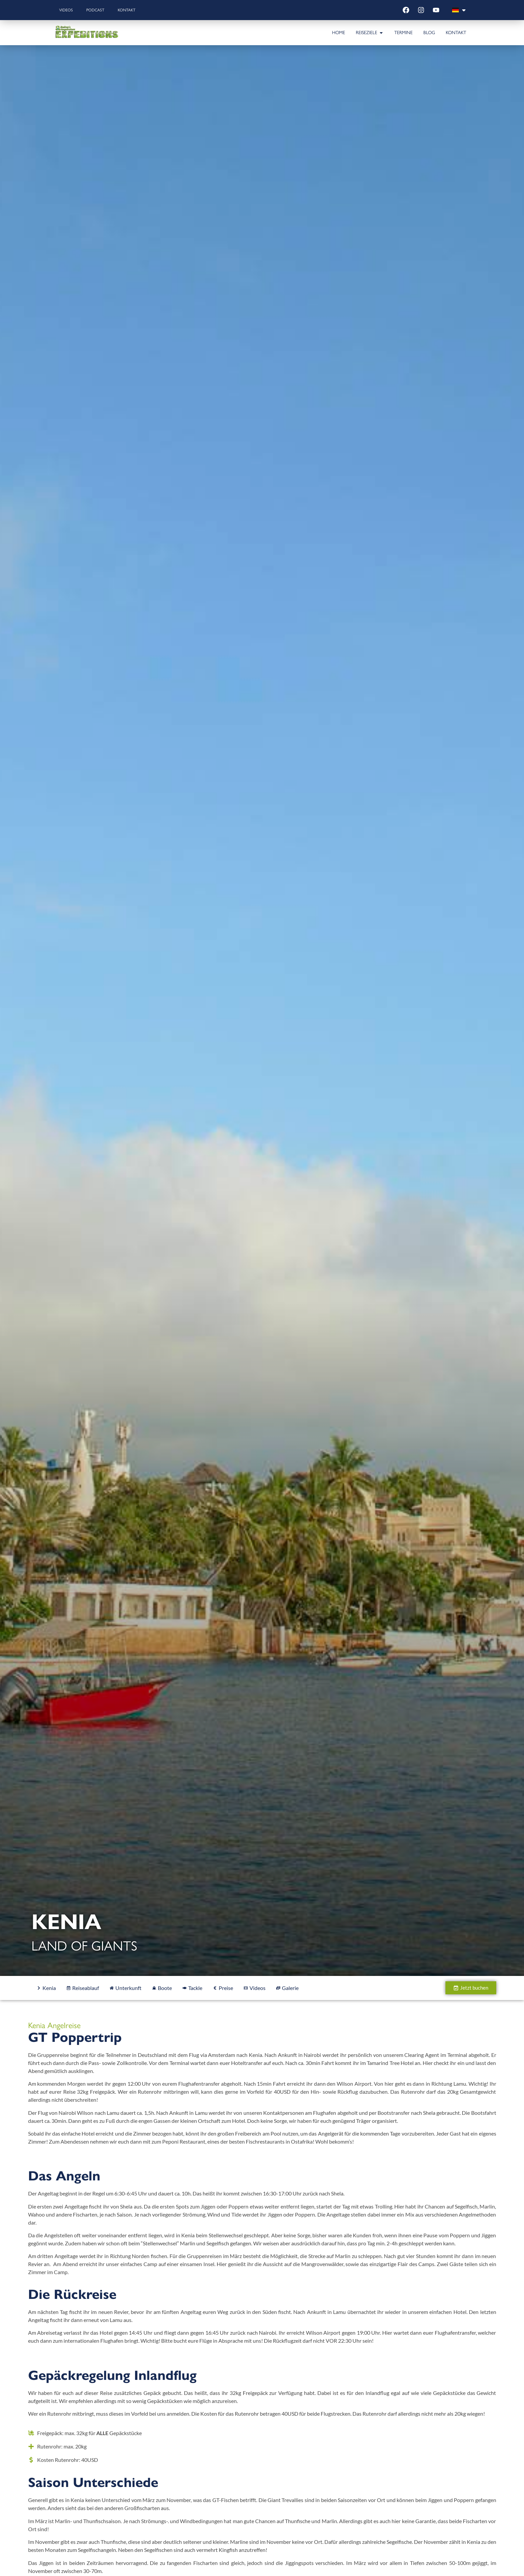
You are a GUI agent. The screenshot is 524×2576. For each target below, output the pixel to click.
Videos (66, 10)
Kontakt (126, 10)
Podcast (95, 10)
